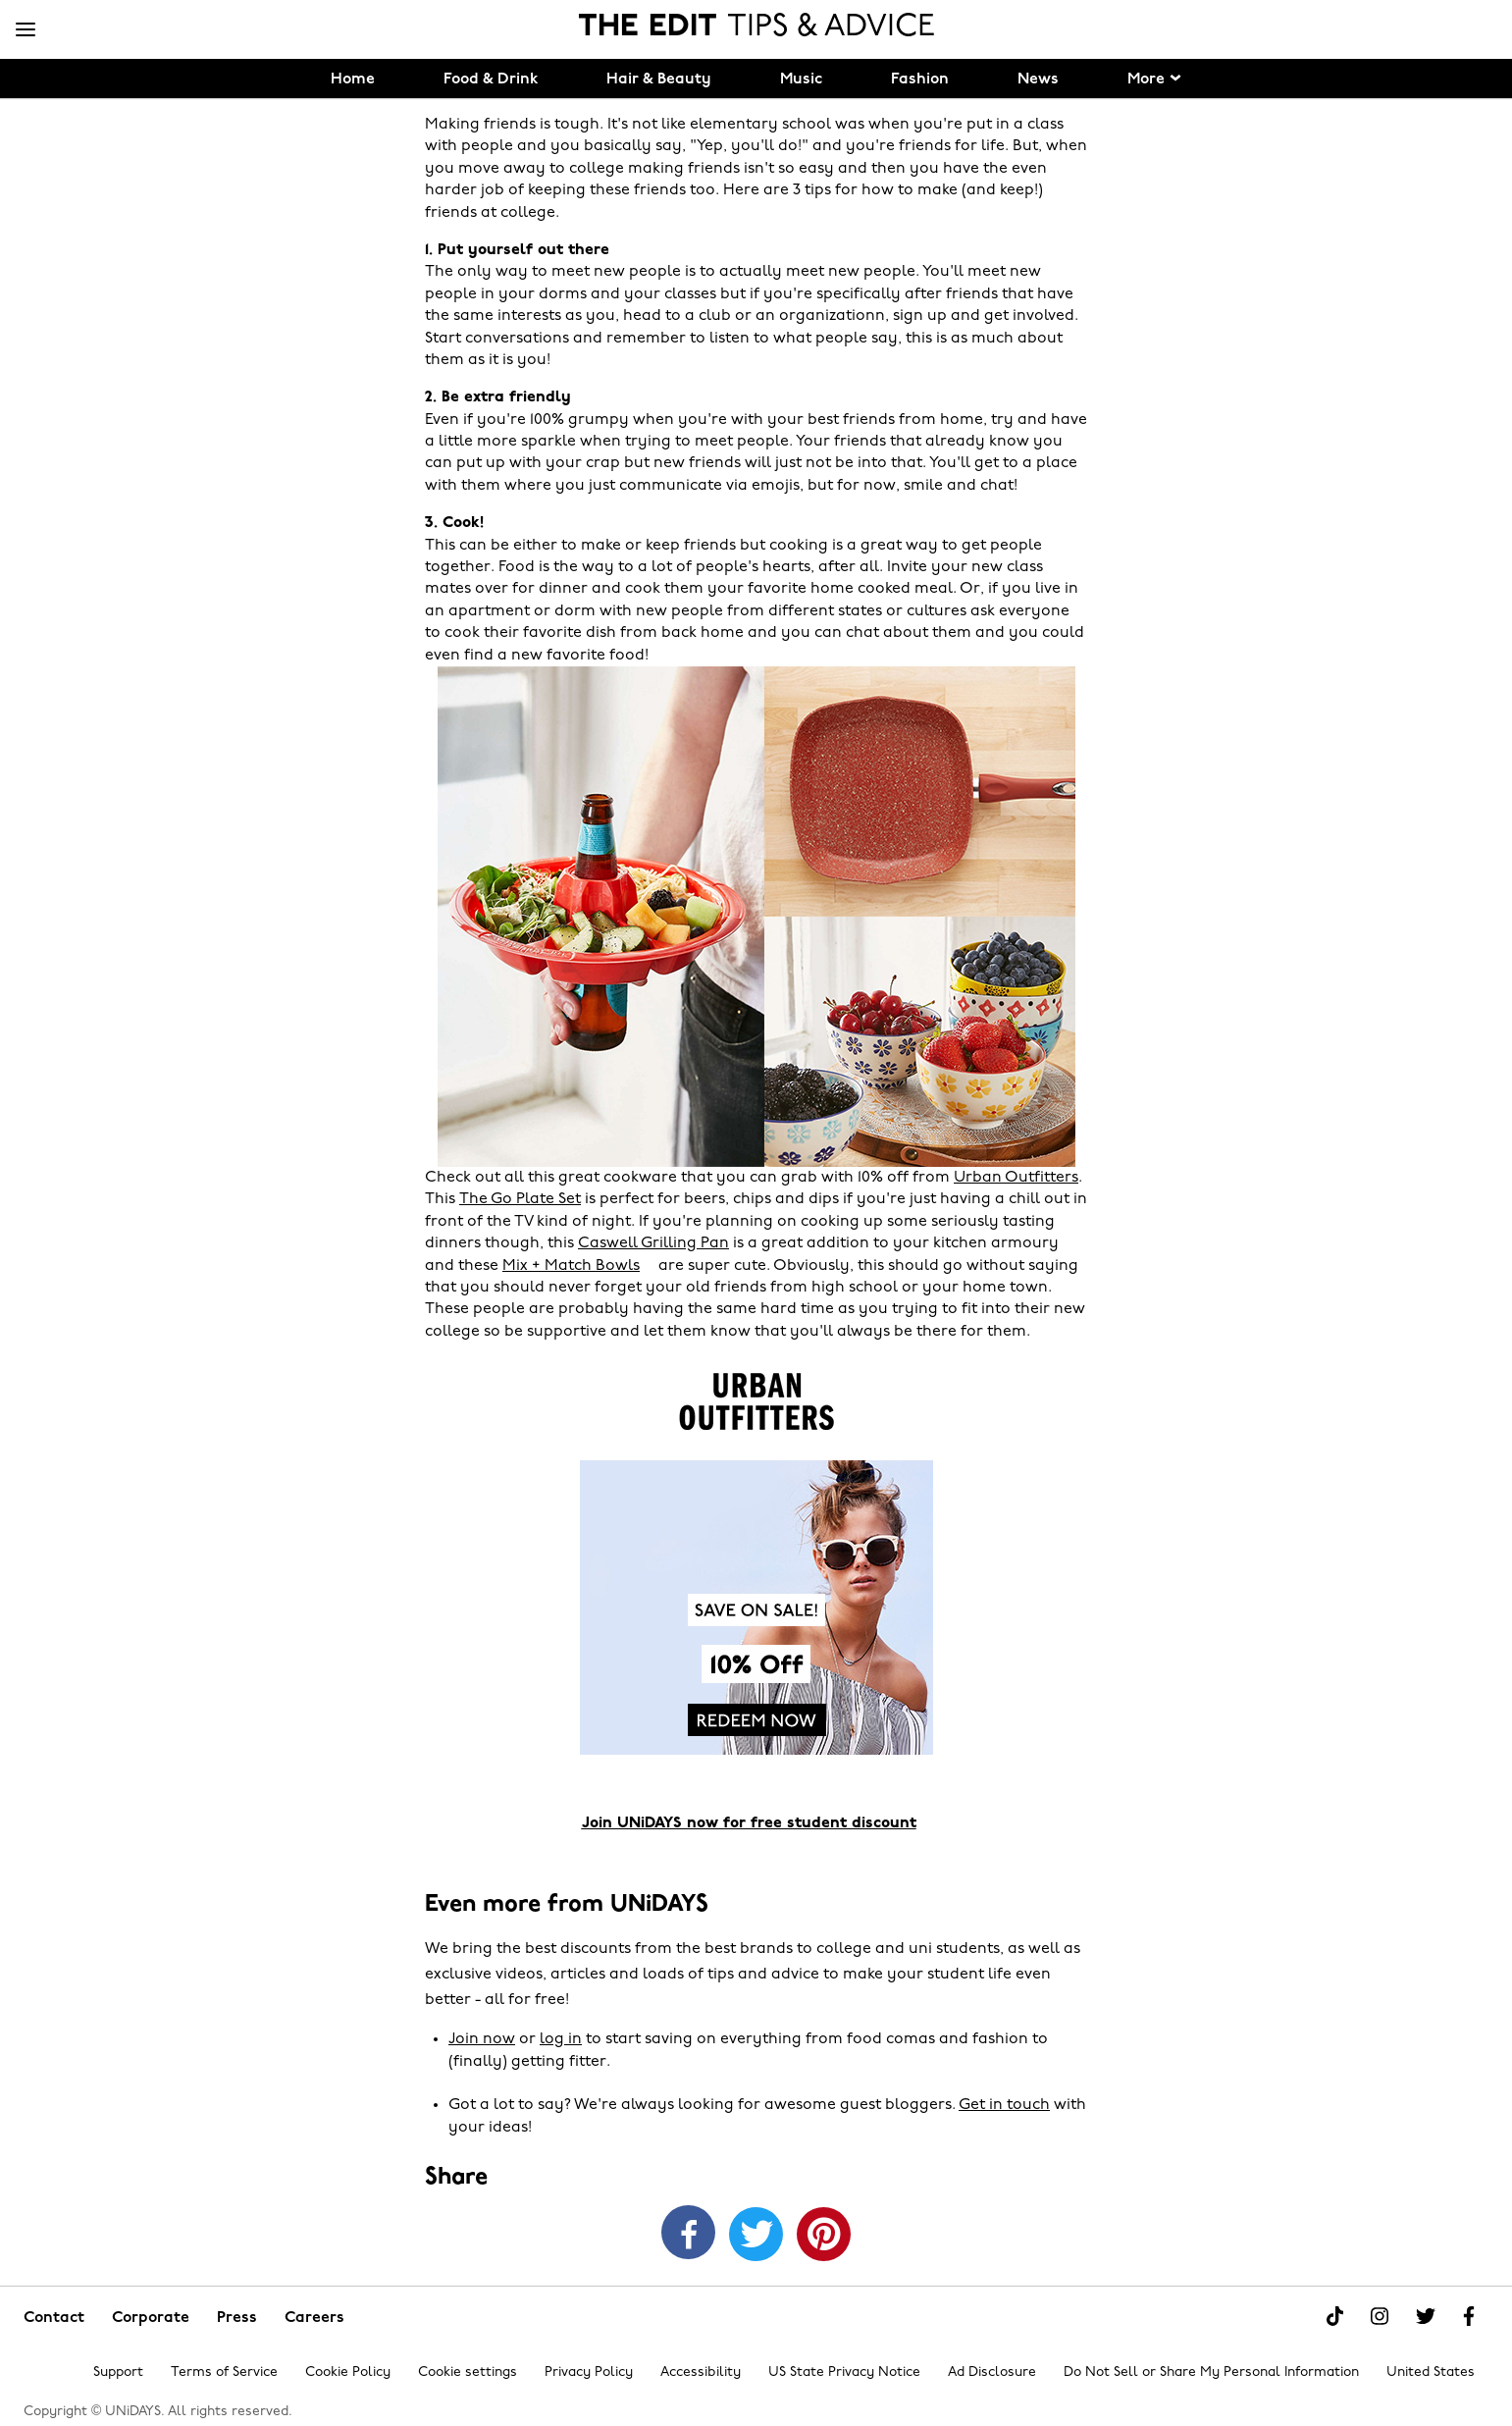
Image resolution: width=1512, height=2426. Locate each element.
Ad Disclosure (992, 2372)
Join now (481, 2039)
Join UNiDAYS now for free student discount (749, 1823)
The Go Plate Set (520, 1199)
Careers (314, 2318)
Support (118, 2372)
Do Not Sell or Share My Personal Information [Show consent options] (1211, 2372)
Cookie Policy (348, 2372)
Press (237, 2318)
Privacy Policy (589, 2372)
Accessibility (700, 2372)
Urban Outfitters (1016, 1178)
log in (561, 2039)
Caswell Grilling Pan (653, 1243)
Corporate (150, 2318)
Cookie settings (467, 2372)
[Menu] (25, 30)
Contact (54, 2318)
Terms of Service (224, 2372)
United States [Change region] (1430, 2372)
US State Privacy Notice (844, 2372)
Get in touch (1004, 2105)
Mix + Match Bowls (571, 1266)
